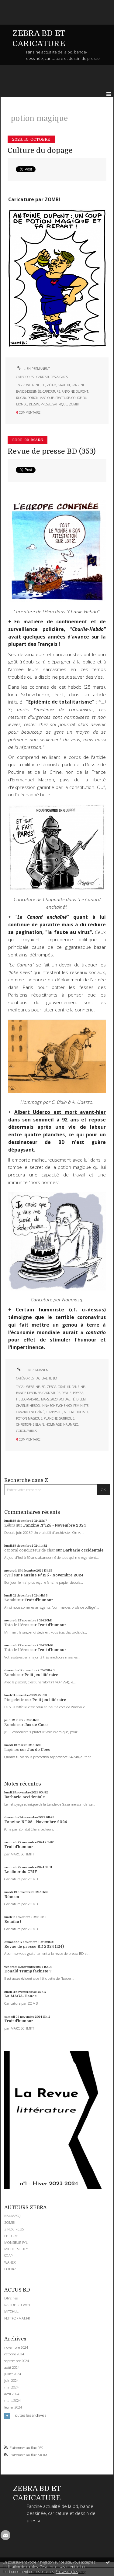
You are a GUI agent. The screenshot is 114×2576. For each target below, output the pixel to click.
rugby (21, 398)
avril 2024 (11, 2394)
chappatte (54, 1412)
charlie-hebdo (28, 1405)
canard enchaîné (30, 1412)
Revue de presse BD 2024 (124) (34, 1946)
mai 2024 (11, 2387)
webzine (33, 385)
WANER (10, 2262)
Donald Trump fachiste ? (27, 1971)
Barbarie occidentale (83, 1550)
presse (46, 404)
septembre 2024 (16, 2361)
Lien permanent (33, 369)
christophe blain (30, 1424)
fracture (62, 398)
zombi (74, 404)
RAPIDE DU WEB (17, 2304)
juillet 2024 (12, 2374)
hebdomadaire (28, 1399)
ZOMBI (9, 2222)
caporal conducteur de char (29, 1550)
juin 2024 (11, 2380)
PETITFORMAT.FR (17, 2318)
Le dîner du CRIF (20, 1872)
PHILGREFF (12, 2235)
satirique (60, 404)
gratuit (64, 385)
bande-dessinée (28, 391)
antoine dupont (75, 391)
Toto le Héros (16, 1625)
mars (45, 1399)
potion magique (41, 398)
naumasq (70, 1424)
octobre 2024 (14, 2354)
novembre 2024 (16, 2347)
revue (66, 1393)
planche (51, 1418)
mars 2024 (12, 2401)
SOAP (8, 2255)
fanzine (78, 385)
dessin (34, 404)
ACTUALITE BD (46, 1378)
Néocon (11, 1897)
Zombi (10, 1600)
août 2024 (11, 2367)
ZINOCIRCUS (14, 2229)
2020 (54, 1399)
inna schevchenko (56, 1405)
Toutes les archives (29, 2415)
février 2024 (13, 2407)
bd (43, 385)
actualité (67, 1399)
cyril (8, 1575)
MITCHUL (11, 2311)
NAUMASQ (12, 2215)
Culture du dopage (40, 150)
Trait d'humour (38, 1600)
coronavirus (26, 1431)
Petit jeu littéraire (41, 1675)
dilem (81, 1399)
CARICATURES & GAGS (52, 377)
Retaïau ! (12, 1922)
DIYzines (11, 2298)
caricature (51, 391)
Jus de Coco (36, 1725)
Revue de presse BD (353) (52, 451)
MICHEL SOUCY (16, 2249)
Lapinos (11, 1750)
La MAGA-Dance (20, 1996)
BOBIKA (10, 2269)
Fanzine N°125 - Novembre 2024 (54, 1525)
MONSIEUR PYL (16, 2242)
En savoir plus (67, 2571)
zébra (51, 385)
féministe (80, 1405)
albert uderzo (76, 1412)
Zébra (9, 1525)
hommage (54, 1424)
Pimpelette (14, 1700)
